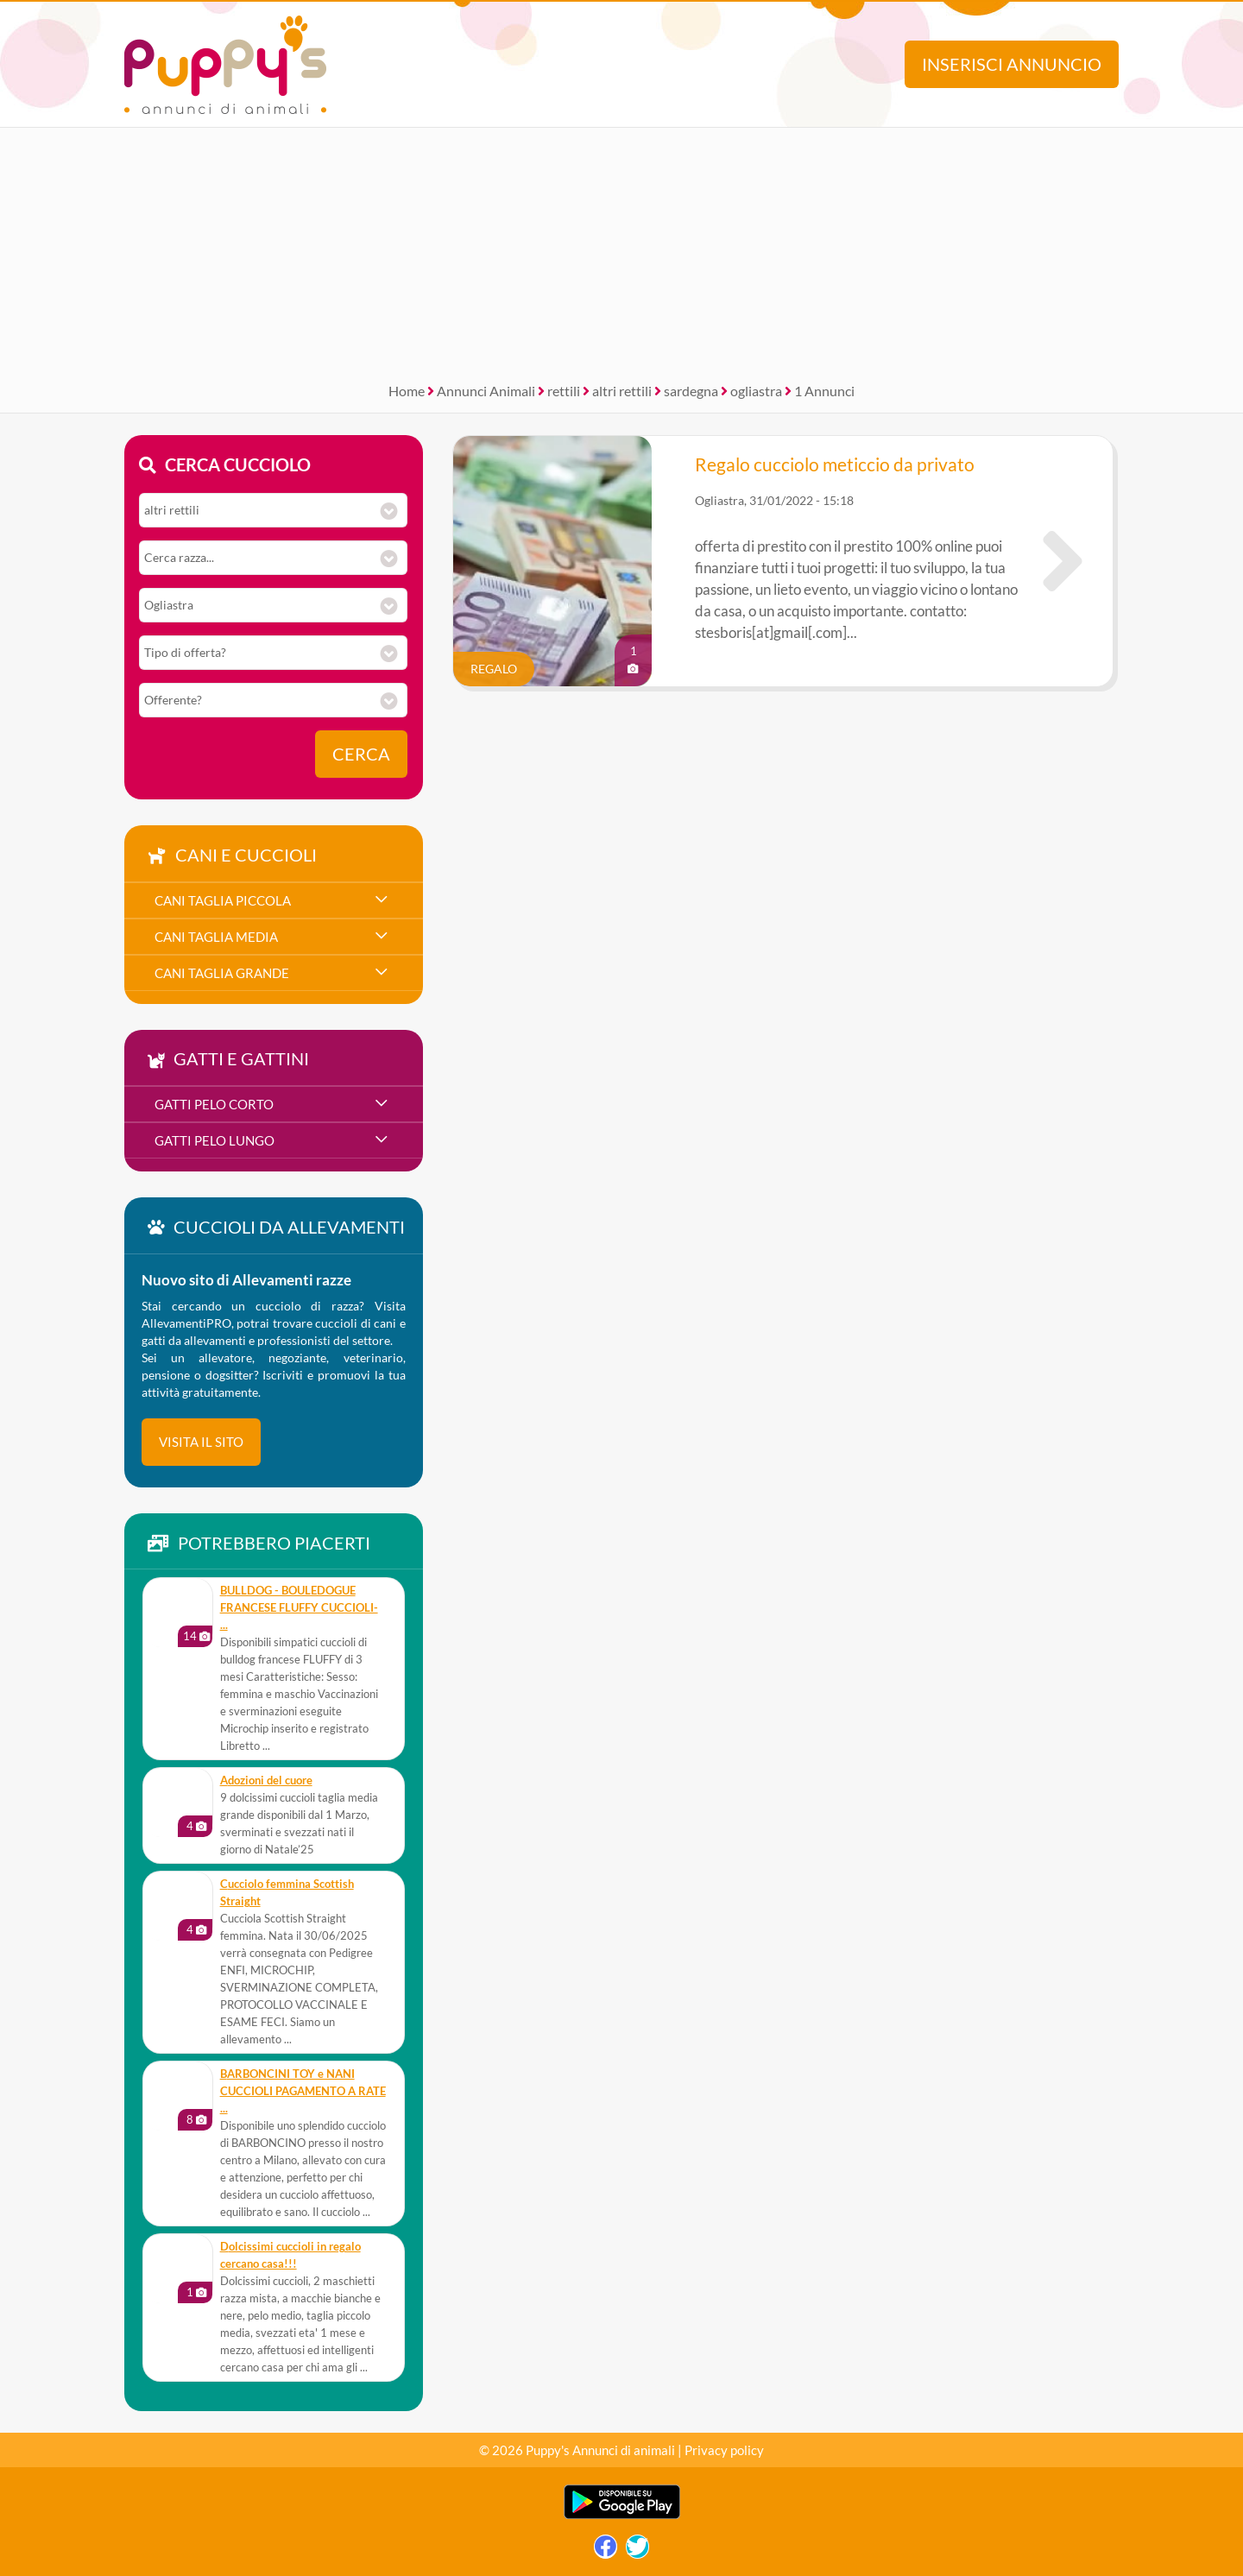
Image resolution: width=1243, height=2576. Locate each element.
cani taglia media (216, 936)
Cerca (361, 754)
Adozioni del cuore (266, 1780)
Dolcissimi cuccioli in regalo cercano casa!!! (290, 2255)
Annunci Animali (486, 390)
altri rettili (622, 390)
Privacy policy (724, 2450)
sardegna (691, 390)
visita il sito (201, 1441)
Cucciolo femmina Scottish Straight (287, 1893)
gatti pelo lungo (214, 1140)
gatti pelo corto (214, 1104)
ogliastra (756, 390)
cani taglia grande (222, 973)
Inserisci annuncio (1011, 64)
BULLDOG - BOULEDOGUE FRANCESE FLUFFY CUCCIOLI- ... (299, 1608)
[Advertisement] (621, 248)
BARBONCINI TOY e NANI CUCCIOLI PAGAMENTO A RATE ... (303, 2091)
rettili (563, 390)
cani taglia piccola (223, 900)
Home (406, 390)
